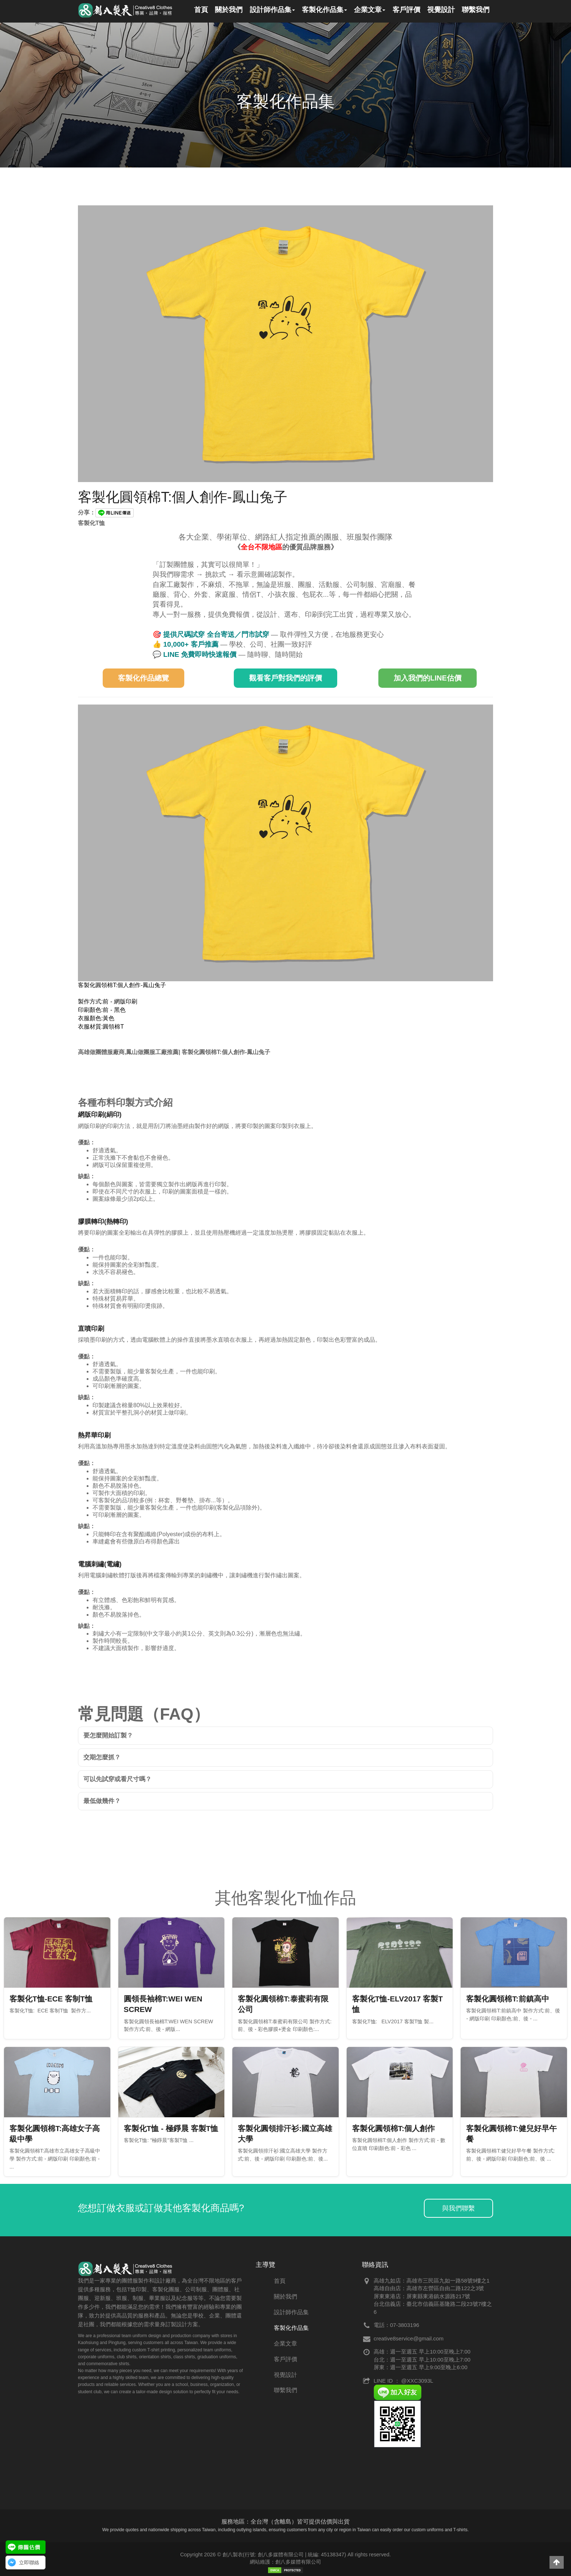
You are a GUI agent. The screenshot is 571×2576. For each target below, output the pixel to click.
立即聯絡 (29, 2562)
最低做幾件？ (102, 1801)
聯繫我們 (285, 2390)
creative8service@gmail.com (409, 2338)
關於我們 (285, 2296)
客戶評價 (285, 2359)
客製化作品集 (291, 2328)
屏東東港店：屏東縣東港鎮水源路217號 (422, 2296)
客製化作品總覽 (143, 678)
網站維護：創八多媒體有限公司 (285, 2562)
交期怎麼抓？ (102, 1757)
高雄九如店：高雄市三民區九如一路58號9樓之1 (431, 2280)
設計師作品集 (291, 2312)
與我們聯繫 (458, 2208)
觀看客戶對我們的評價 (285, 678)
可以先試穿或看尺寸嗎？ (117, 1779)
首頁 (280, 2281)
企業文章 (285, 2343)
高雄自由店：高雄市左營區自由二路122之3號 (429, 2288)
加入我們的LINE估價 (427, 678)
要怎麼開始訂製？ (108, 1735)
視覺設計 (285, 2375)
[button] (557, 2562)
